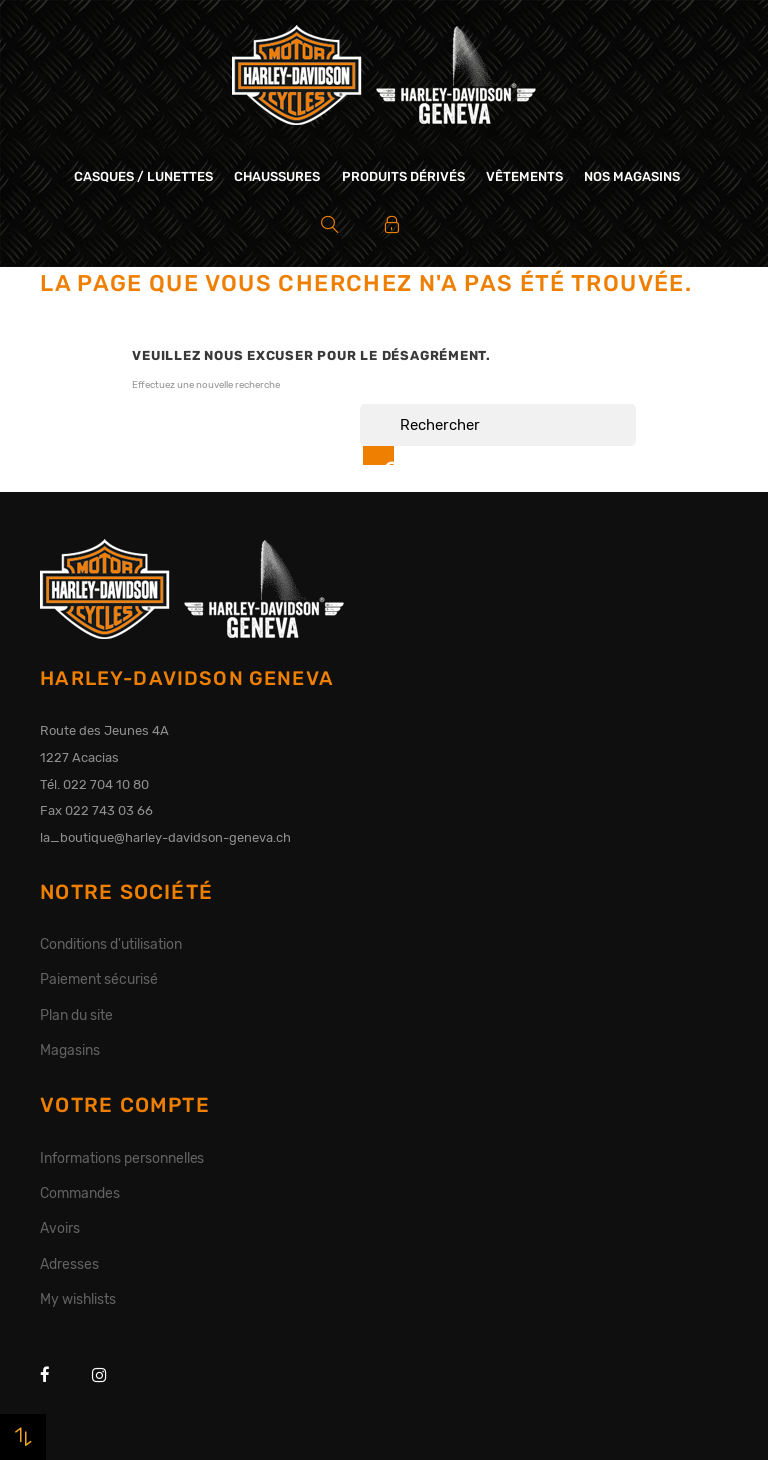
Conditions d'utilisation (110, 944)
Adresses (69, 1264)
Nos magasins (632, 176)
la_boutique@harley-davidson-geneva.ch (165, 837)
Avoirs (60, 1228)
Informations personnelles (122, 1158)
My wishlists (78, 1299)
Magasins (70, 1050)
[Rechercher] (498, 425)
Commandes (80, 1193)
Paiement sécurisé (99, 979)
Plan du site (76, 1015)
